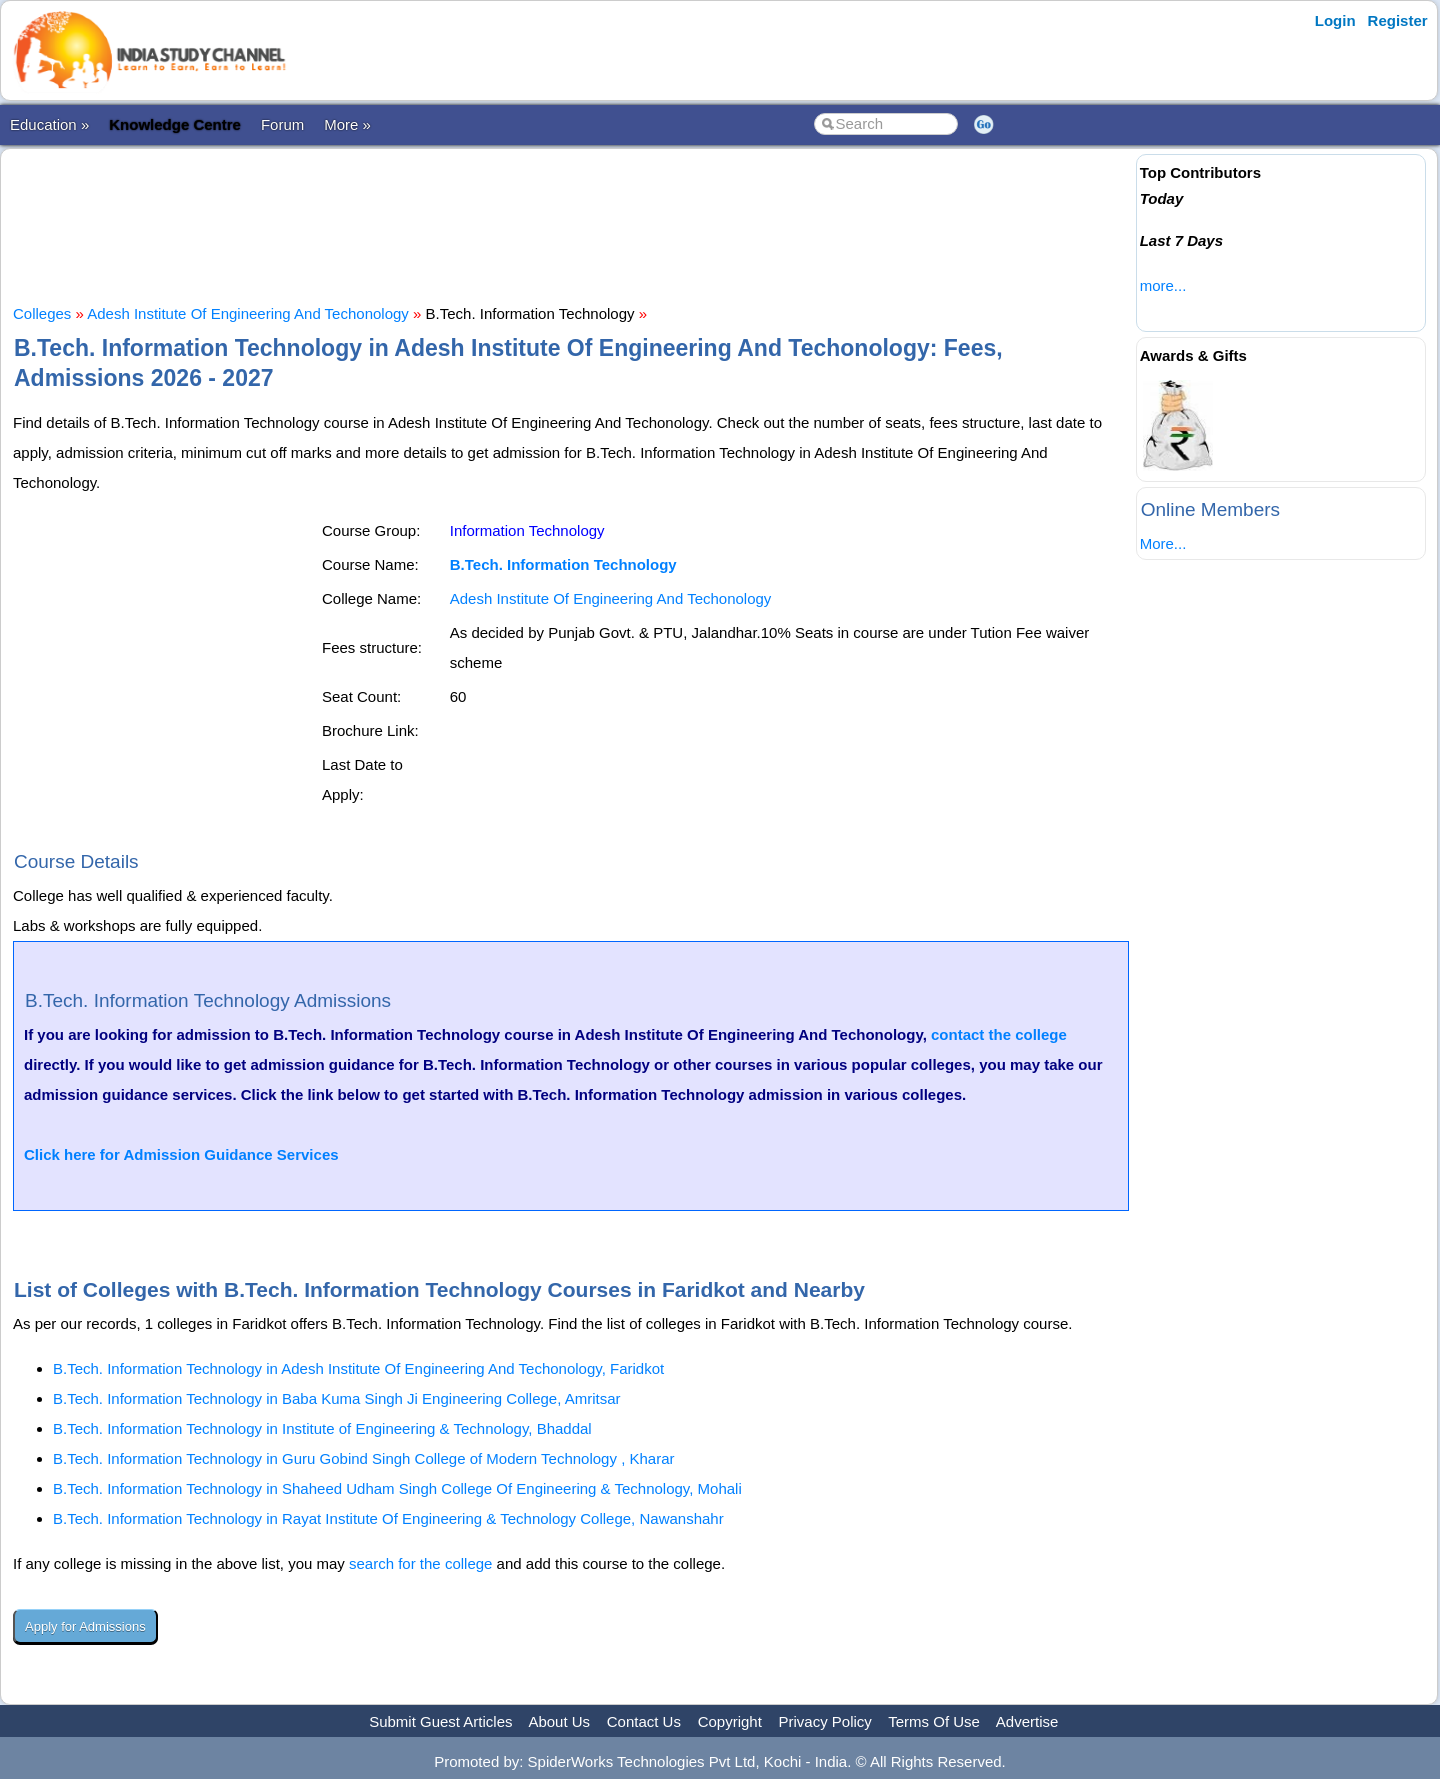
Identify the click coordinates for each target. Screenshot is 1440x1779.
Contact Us (644, 1721)
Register (1398, 20)
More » (347, 124)
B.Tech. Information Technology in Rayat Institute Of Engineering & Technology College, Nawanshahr (388, 1518)
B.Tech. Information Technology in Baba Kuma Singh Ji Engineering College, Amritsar (337, 1398)
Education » (49, 124)
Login (1335, 20)
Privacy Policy (825, 1721)
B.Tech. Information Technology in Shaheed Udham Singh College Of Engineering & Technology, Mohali (397, 1488)
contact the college (999, 1034)
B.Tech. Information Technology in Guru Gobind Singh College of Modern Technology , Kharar (363, 1458)
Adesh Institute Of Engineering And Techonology (248, 313)
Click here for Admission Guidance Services (181, 1154)
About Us (559, 1721)
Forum (282, 124)
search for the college (420, 1563)
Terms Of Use (934, 1721)
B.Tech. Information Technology (563, 564)
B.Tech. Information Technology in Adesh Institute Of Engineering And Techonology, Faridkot (358, 1368)
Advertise (1027, 1721)
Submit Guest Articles (440, 1721)
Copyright (730, 1721)
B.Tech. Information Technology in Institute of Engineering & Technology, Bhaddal (322, 1428)
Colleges (42, 313)
